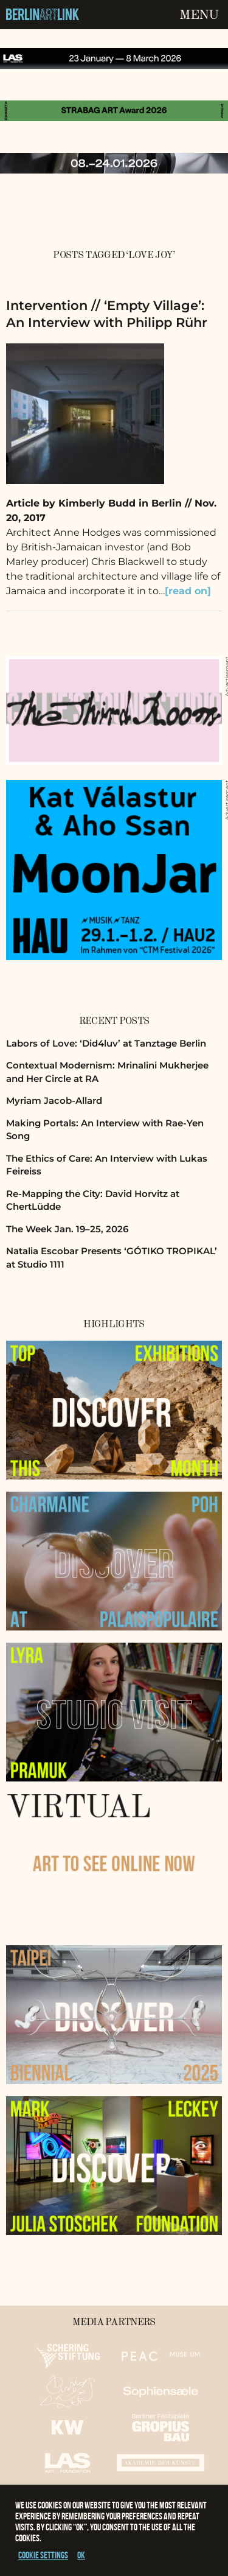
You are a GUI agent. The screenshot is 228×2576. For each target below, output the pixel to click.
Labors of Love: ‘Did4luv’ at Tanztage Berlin (106, 1043)
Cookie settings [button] (43, 2555)
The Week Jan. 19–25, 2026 (67, 1229)
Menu (198, 15)
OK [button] (81, 2555)
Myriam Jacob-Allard (54, 1100)
